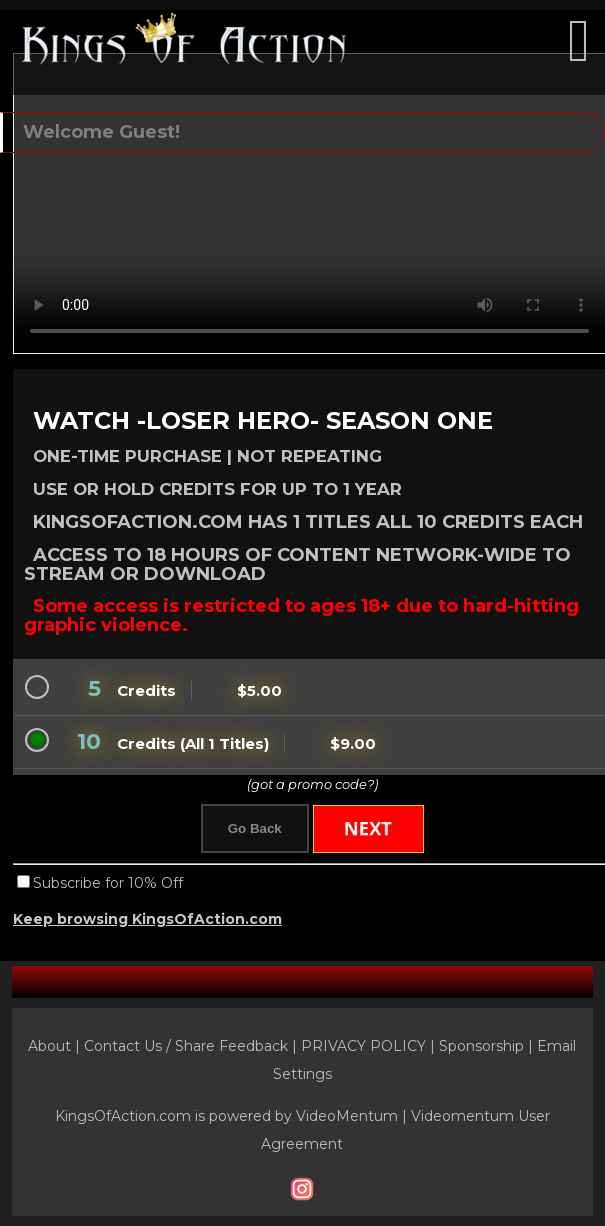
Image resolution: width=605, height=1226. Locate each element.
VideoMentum (347, 1116)
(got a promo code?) (312, 784)
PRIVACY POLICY (363, 1046)
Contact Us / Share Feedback (186, 1046)
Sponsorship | (488, 1046)
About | (56, 1046)
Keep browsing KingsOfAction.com (147, 919)
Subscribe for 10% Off (108, 883)
